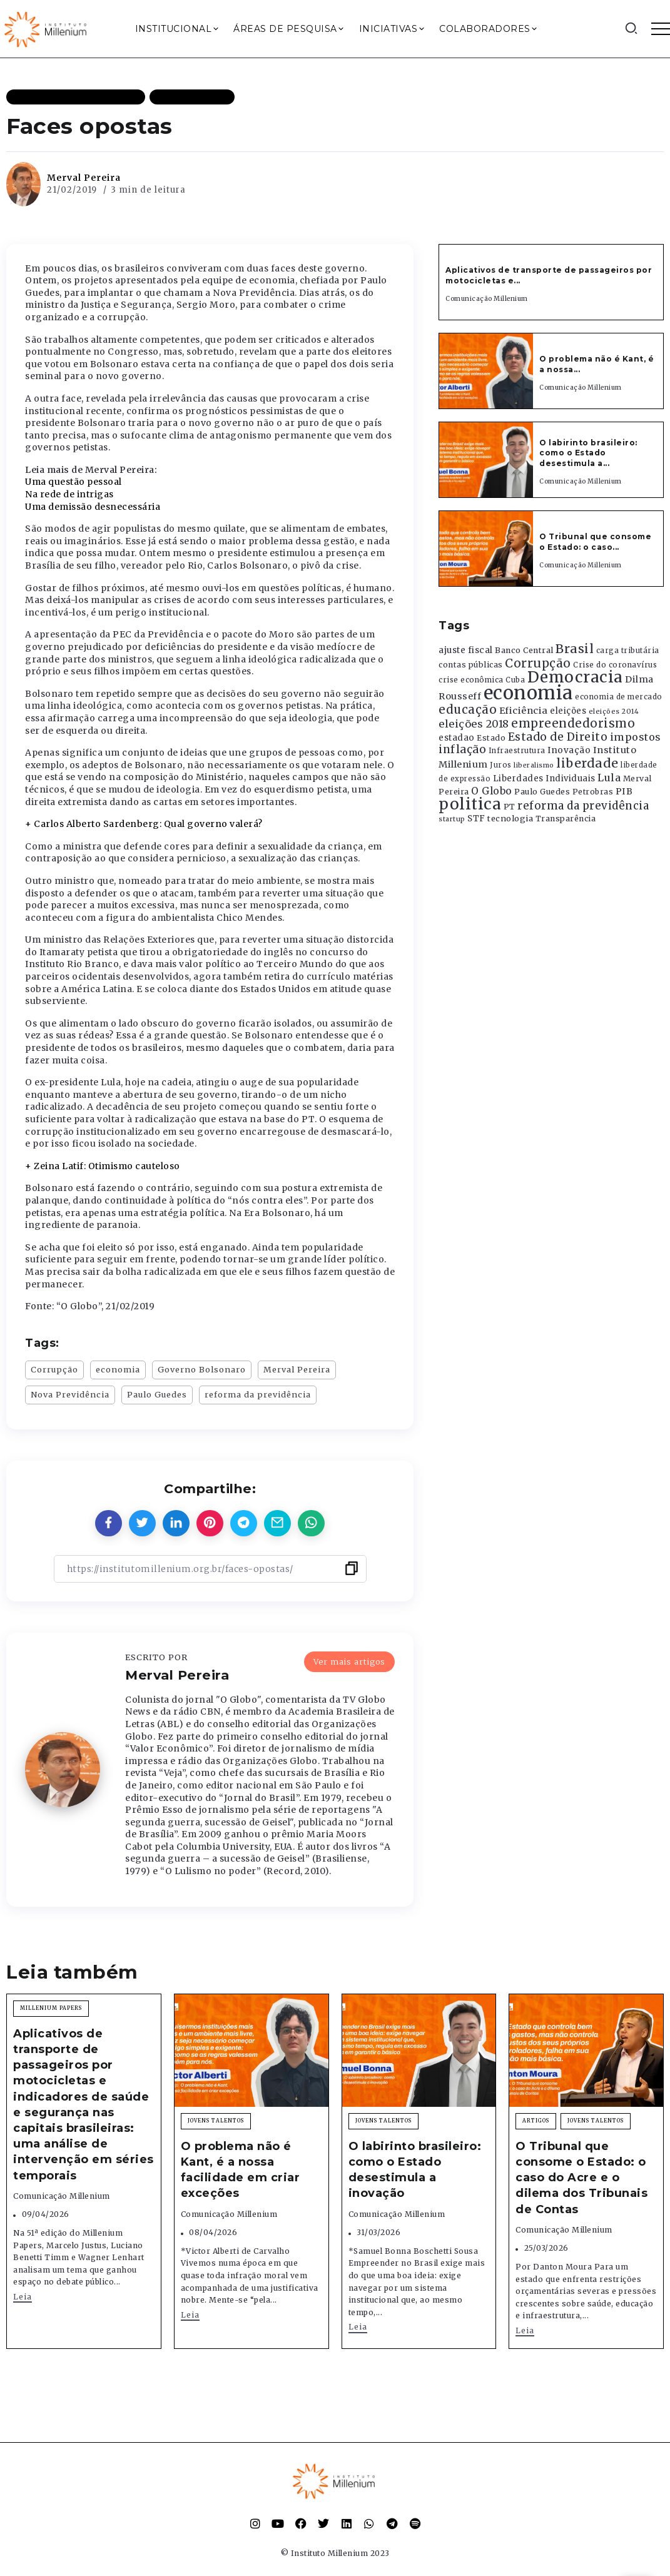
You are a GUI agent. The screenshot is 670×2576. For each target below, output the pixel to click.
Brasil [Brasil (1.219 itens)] (575, 648)
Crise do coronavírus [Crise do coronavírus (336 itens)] (615, 665)
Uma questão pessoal (73, 481)
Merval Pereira (84, 177)
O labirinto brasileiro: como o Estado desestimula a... (588, 453)
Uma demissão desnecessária (92, 506)
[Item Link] (486, 370)
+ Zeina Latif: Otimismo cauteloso (102, 1166)
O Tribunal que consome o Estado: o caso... (595, 542)
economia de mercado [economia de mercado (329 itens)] (618, 696)
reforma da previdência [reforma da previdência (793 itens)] (583, 806)
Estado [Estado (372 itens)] (491, 738)
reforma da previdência (258, 1394)
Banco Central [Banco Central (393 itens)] (524, 650)
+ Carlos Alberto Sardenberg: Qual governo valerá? (144, 823)
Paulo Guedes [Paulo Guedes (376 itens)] (542, 791)
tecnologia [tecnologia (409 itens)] (510, 818)
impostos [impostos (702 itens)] (635, 737)
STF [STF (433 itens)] (476, 818)
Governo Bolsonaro (202, 1369)
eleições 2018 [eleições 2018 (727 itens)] (474, 724)
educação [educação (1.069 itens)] (468, 709)
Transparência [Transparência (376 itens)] (565, 818)
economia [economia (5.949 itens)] (528, 692)
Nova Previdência (70, 1394)
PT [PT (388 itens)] (509, 806)
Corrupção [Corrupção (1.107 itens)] (538, 663)
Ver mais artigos (349, 1661)
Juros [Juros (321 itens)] (501, 765)
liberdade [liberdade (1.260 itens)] (587, 763)
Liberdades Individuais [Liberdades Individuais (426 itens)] (544, 778)
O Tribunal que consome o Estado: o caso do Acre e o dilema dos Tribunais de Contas (581, 2177)
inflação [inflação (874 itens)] (462, 749)
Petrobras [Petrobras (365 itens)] (593, 791)
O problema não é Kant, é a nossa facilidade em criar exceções (240, 2170)
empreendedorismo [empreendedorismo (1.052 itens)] (573, 723)
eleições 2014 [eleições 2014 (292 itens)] (614, 711)
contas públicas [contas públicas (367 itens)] (471, 664)
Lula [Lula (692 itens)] (609, 777)
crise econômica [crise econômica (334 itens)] (471, 680)
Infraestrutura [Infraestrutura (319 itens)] (517, 750)
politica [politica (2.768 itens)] (470, 804)
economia (118, 1369)
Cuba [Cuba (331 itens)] (515, 680)
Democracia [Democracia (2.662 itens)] (575, 677)
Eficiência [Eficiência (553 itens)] (523, 710)
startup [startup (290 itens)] (452, 819)
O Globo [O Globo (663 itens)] (491, 790)
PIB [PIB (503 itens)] (624, 791)
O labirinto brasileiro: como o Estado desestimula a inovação (415, 2170)
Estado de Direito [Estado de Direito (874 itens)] (558, 737)
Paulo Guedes (157, 1394)
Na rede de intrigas (69, 494)
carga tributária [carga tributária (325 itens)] (627, 650)
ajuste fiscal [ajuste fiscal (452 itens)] (466, 650)
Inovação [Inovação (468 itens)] (569, 750)
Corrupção (54, 1369)
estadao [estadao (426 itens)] (457, 738)
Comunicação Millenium (486, 299)
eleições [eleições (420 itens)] (568, 711)
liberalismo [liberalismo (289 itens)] (534, 765)
